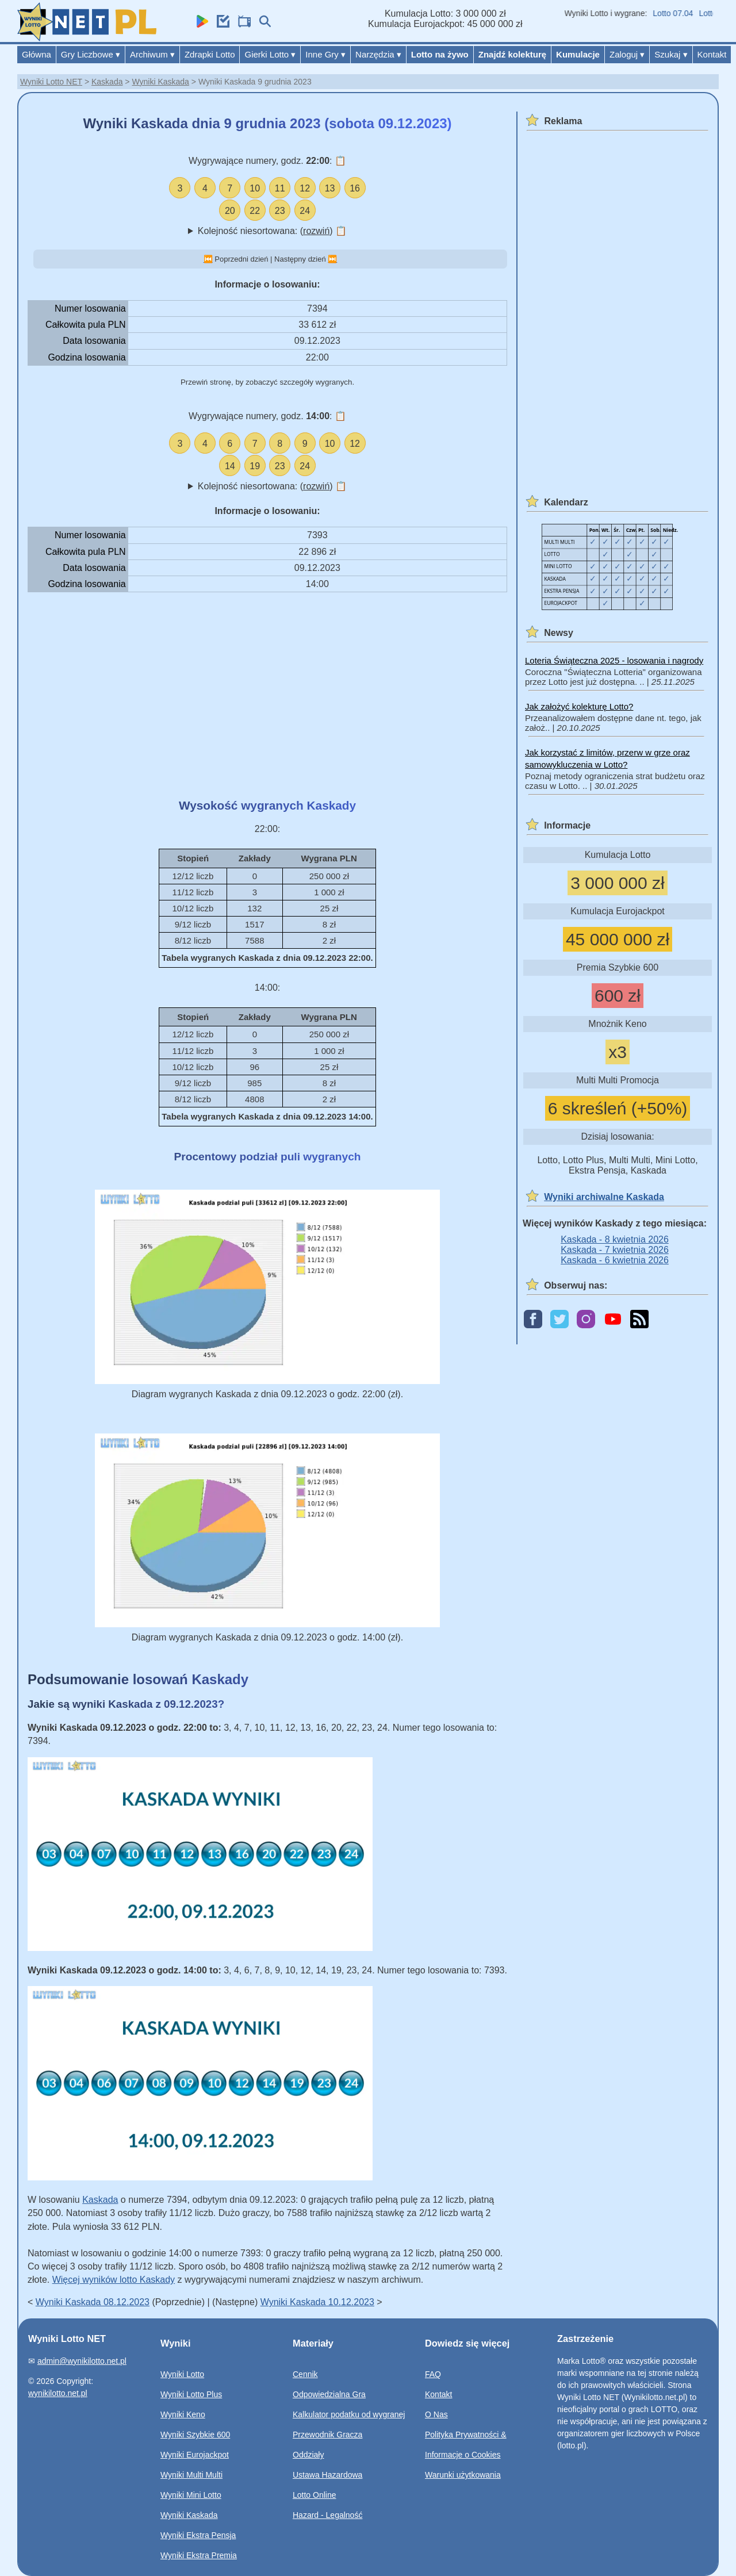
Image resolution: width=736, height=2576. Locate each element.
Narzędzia (378, 54)
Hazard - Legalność (327, 2515)
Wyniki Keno (182, 2414)
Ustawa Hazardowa (327, 2474)
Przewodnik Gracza (327, 2434)
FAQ (433, 2374)
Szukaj (670, 54)
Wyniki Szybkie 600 (195, 2434)
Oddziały (308, 2454)
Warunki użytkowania (463, 2474)
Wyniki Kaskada (160, 81)
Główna (36, 54)
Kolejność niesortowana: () (272, 231)
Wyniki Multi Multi (191, 2474)
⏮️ (208, 259)
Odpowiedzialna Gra (329, 2394)
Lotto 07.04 (688, 13)
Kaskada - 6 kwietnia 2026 (615, 1260)
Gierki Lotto (270, 54)
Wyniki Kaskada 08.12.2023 (93, 2302)
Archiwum (152, 54)
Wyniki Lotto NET (51, 81)
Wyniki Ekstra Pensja (198, 2535)
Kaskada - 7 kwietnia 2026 (615, 1250)
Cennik (305, 2374)
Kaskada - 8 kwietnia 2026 (615, 1239)
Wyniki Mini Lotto (190, 2495)
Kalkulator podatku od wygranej (349, 2414)
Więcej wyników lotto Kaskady (113, 2279)
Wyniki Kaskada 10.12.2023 (317, 2302)
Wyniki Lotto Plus (191, 2394)
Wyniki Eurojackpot (194, 2454)
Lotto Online (314, 2495)
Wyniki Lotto (182, 2374)
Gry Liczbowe (90, 54)
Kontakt (712, 54)
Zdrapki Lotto (210, 54)
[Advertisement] (267, 695)
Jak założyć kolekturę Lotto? (579, 706)
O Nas (436, 2414)
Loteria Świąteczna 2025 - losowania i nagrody (614, 660)
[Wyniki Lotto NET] (86, 38)
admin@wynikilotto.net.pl (81, 2361)
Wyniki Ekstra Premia (198, 2555)
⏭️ (332, 259)
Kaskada (106, 81)
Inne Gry (325, 54)
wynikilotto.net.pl (57, 2393)
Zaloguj (627, 54)
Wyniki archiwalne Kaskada (604, 1197)
